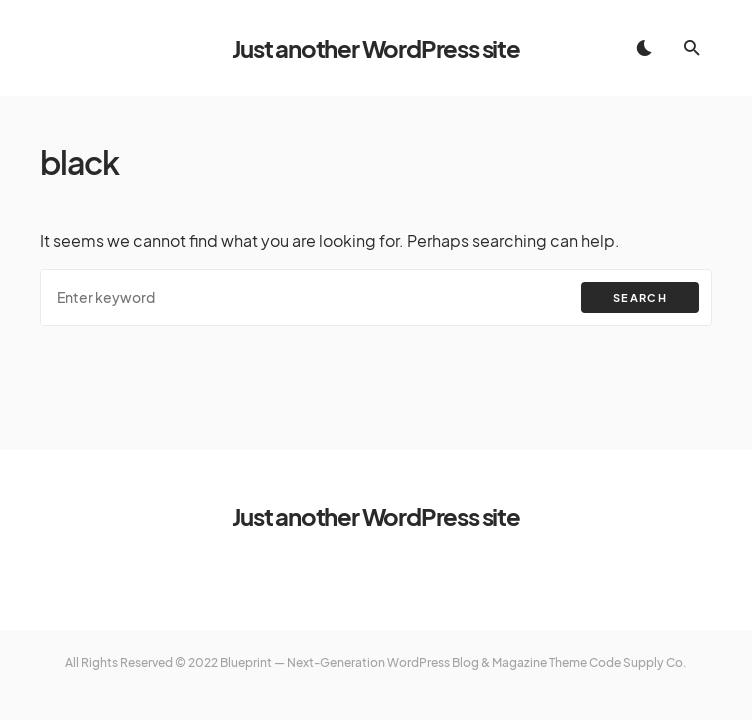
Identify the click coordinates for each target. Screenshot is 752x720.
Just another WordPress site (376, 48)
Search (640, 297)
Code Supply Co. (638, 662)
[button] (644, 48)
